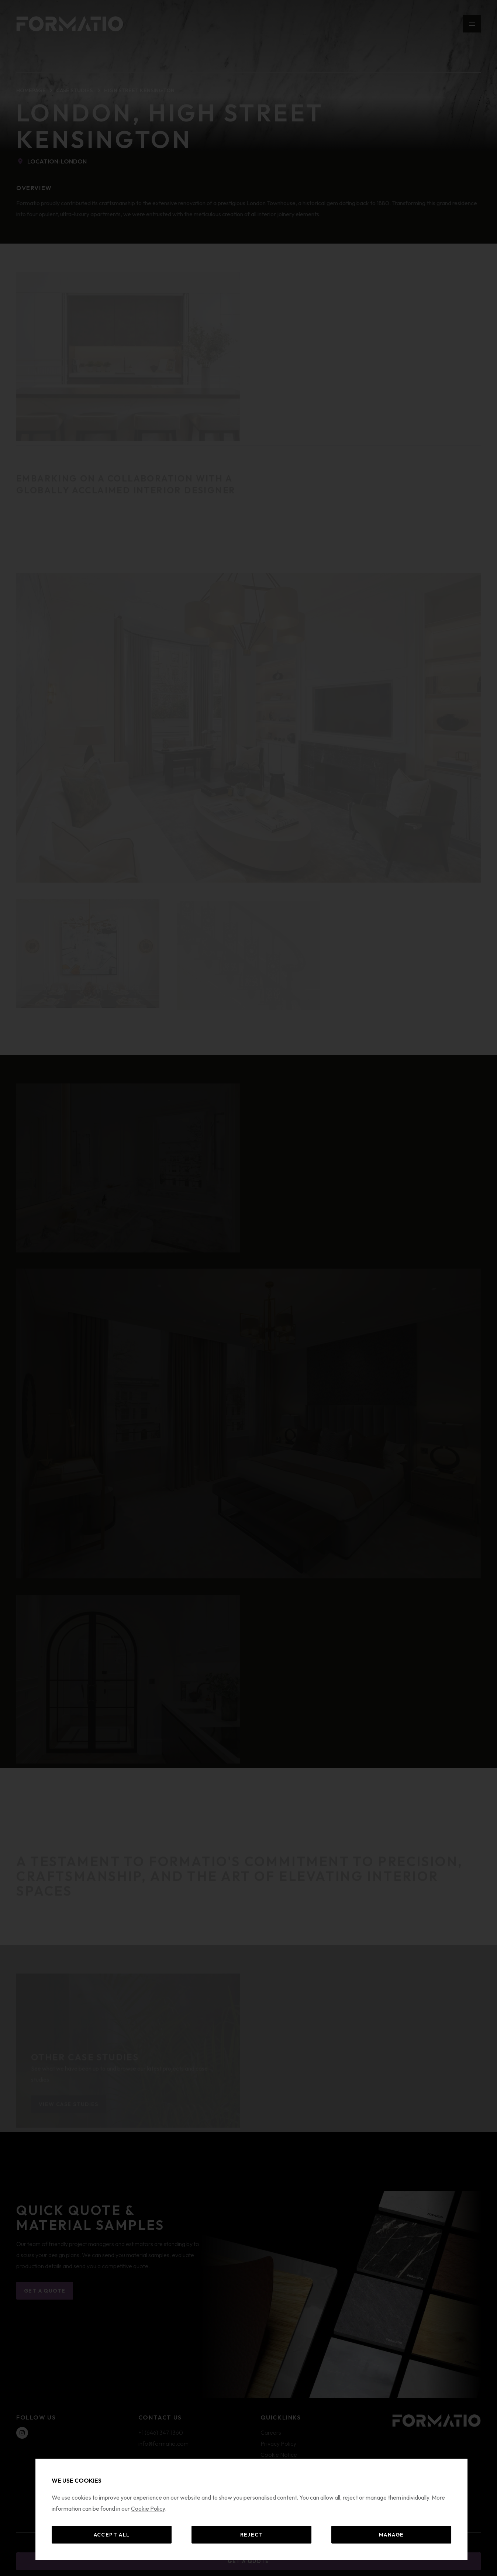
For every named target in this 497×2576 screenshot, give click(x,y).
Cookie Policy (148, 2508)
